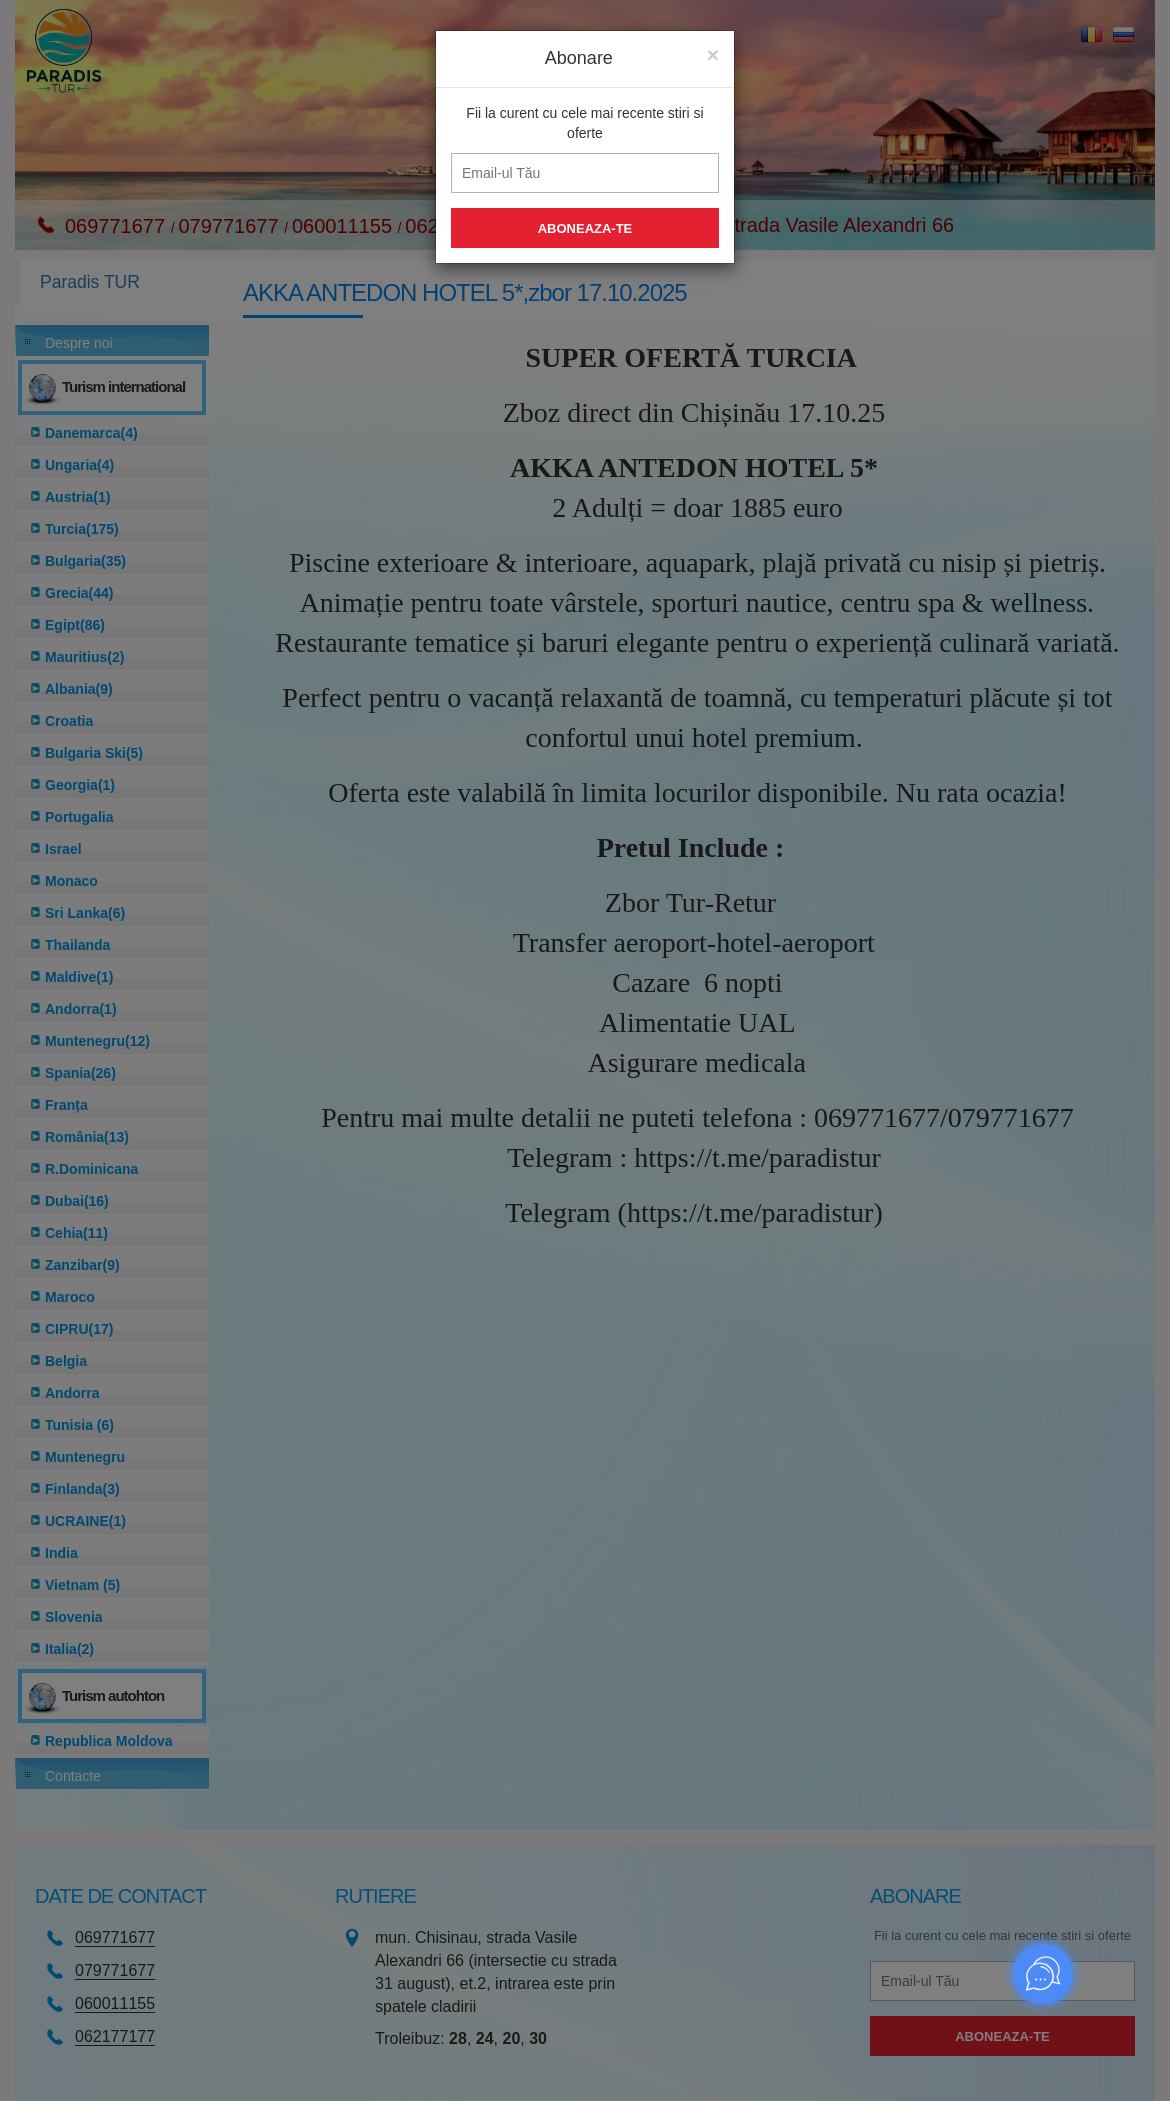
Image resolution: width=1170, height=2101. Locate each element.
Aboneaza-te (585, 223)
